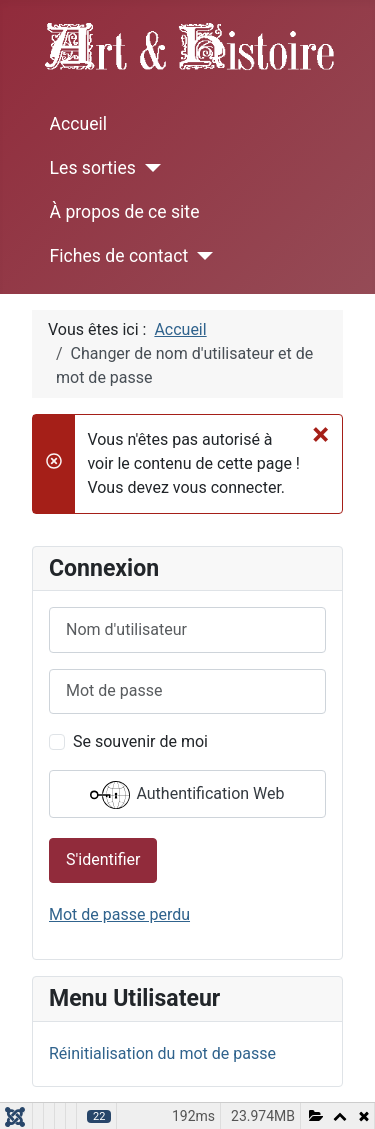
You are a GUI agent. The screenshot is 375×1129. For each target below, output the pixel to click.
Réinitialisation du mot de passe (162, 1053)
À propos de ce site (125, 212)
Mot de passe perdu (119, 914)
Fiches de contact (119, 256)
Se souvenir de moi (140, 741)
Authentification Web (187, 795)
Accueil (78, 124)
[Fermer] (320, 434)
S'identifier (103, 859)
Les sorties (93, 168)
